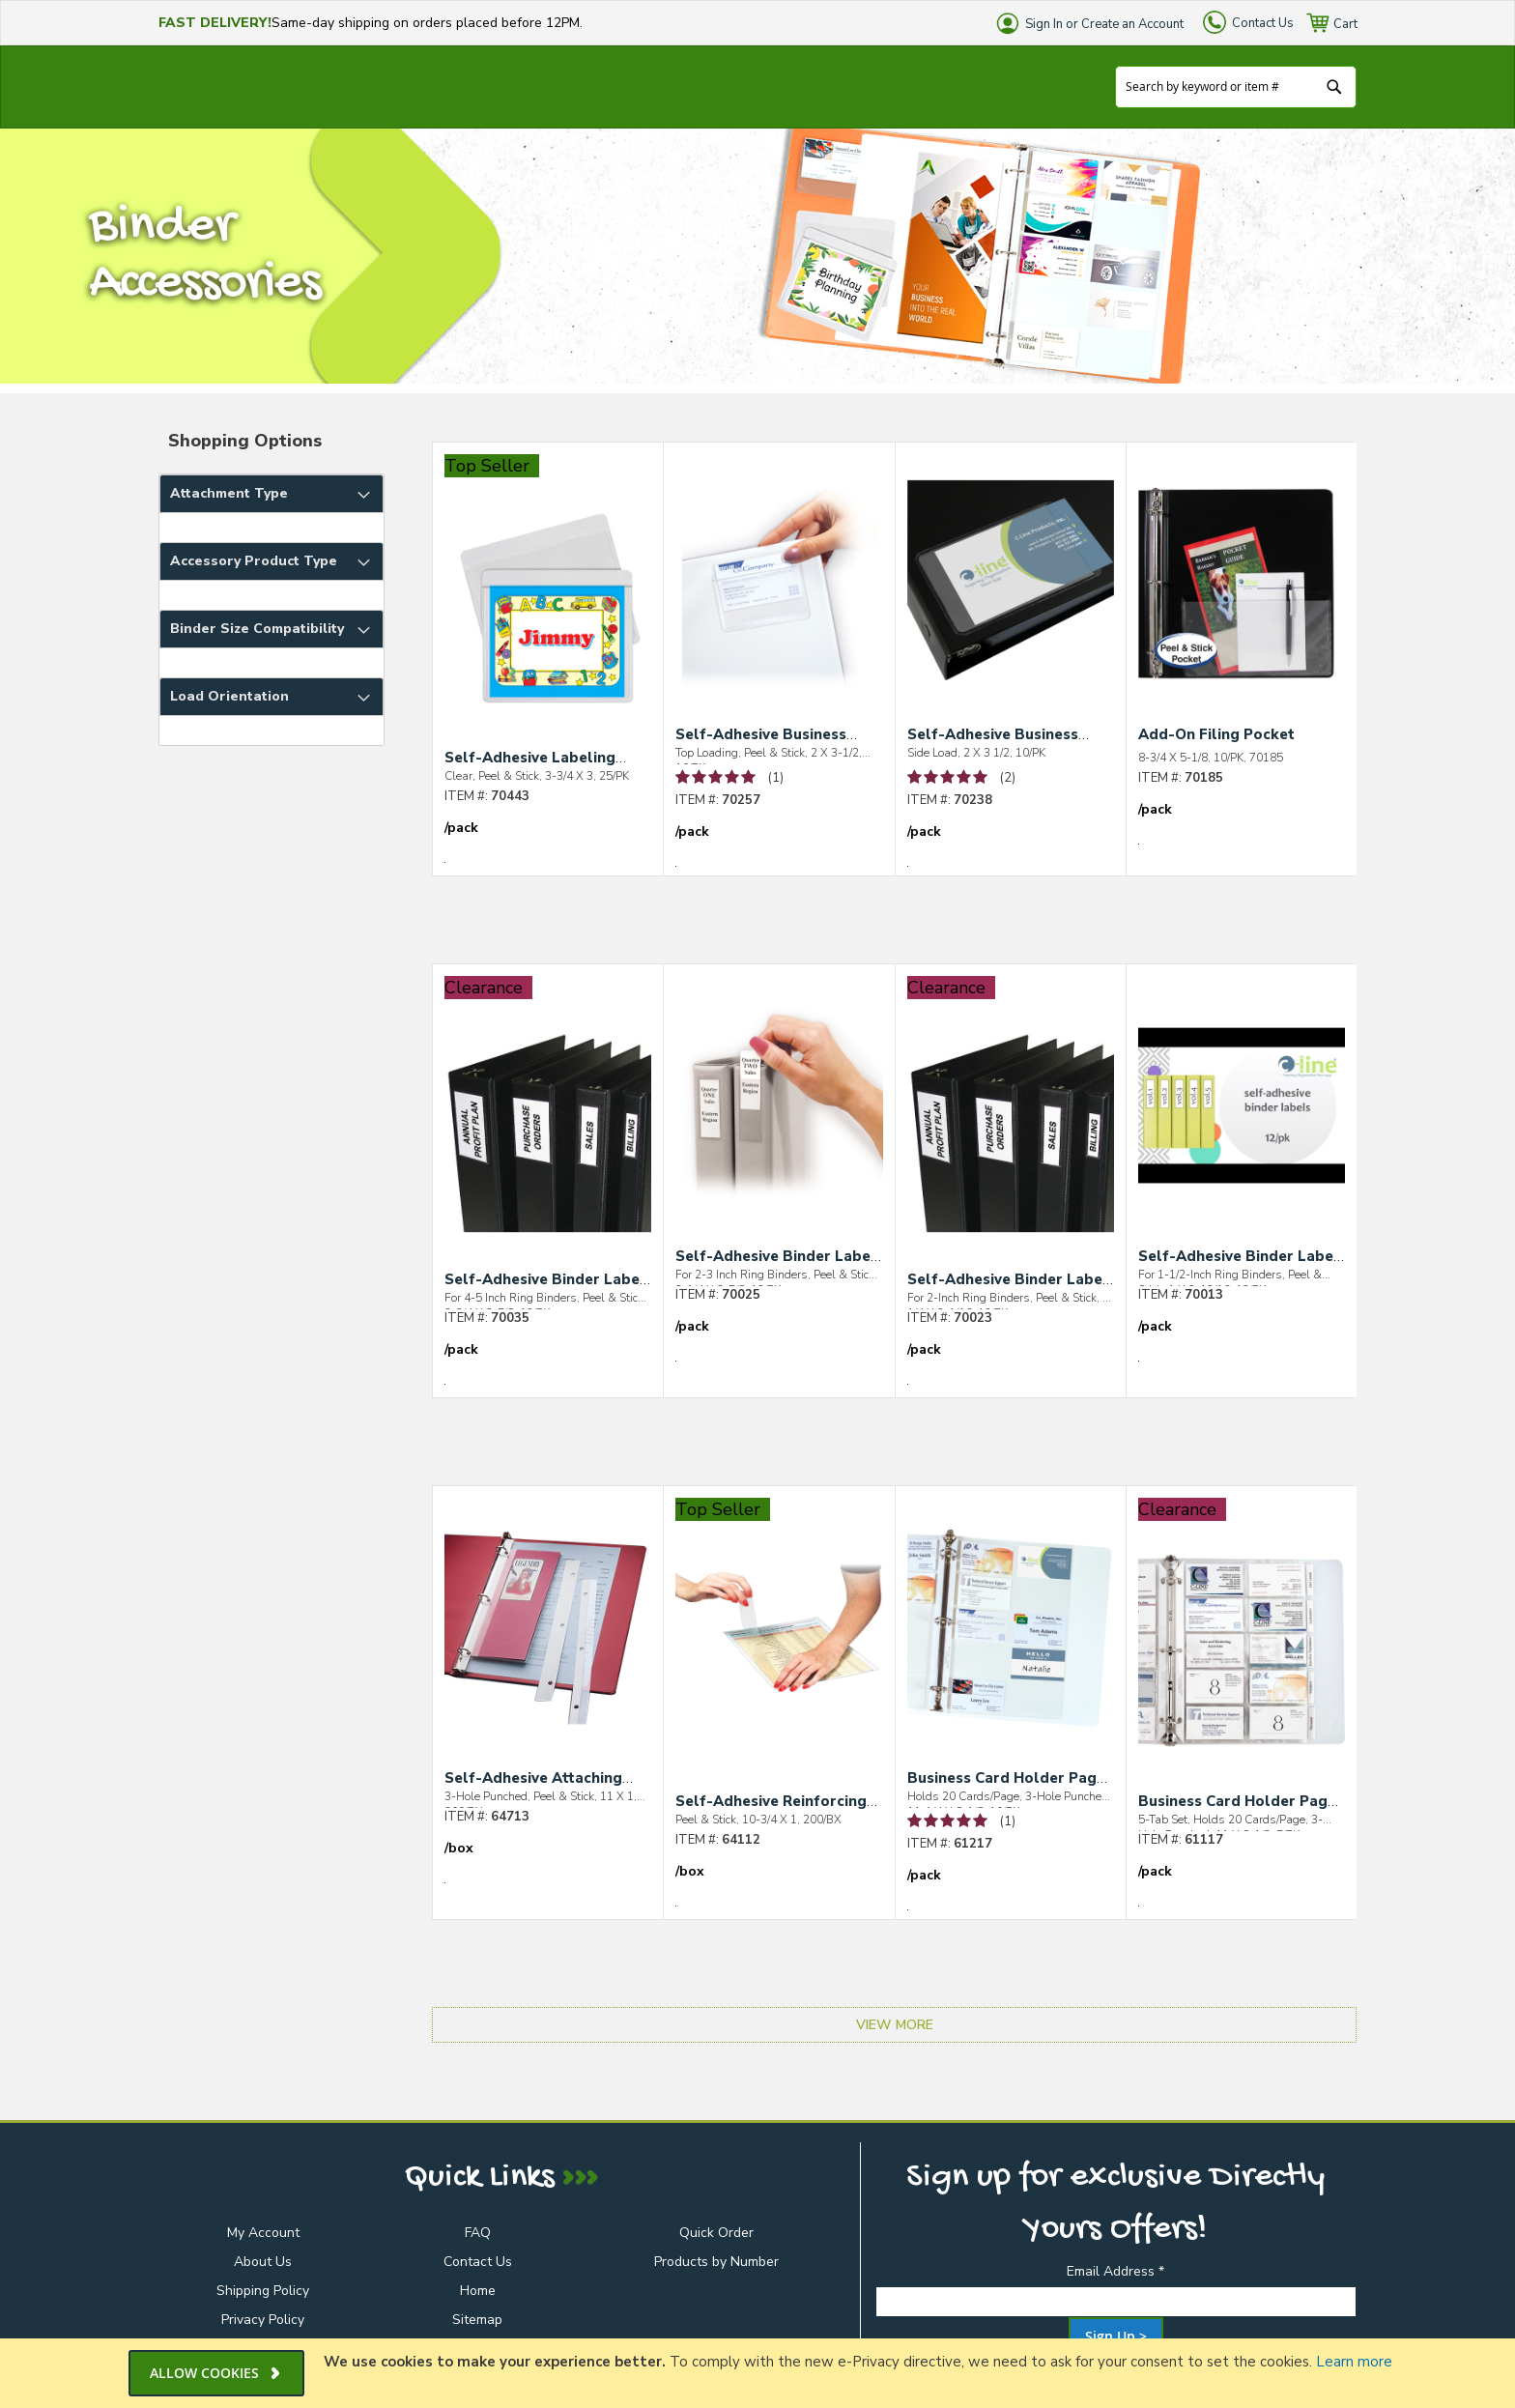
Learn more (1354, 2361)
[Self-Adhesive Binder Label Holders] (547, 1144)
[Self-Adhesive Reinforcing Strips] (778, 1666)
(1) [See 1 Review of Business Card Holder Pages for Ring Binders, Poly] (1007, 1821)
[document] (760, 2373)
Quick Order (716, 2232)
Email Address (1115, 2271)
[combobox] (1236, 87)
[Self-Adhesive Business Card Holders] (778, 599)
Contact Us (1263, 23)
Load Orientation (229, 696)
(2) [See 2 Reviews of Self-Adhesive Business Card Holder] (1007, 778)
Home (478, 2290)
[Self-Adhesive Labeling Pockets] (547, 622)
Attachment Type (229, 493)
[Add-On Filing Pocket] (1241, 602)
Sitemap (477, 2319)
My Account (263, 2232)
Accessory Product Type (253, 561)
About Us (263, 2261)
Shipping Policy (262, 2290)
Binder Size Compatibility (257, 628)
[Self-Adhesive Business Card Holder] (1010, 599)
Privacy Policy (262, 2319)
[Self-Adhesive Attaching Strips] (547, 1643)
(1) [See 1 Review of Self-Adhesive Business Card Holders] (776, 778)
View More (894, 2025)
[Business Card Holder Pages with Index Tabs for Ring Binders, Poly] (1241, 1666)
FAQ (478, 2232)
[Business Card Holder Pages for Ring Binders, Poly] (1010, 1643)
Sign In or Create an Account (1104, 24)
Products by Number (716, 2261)
